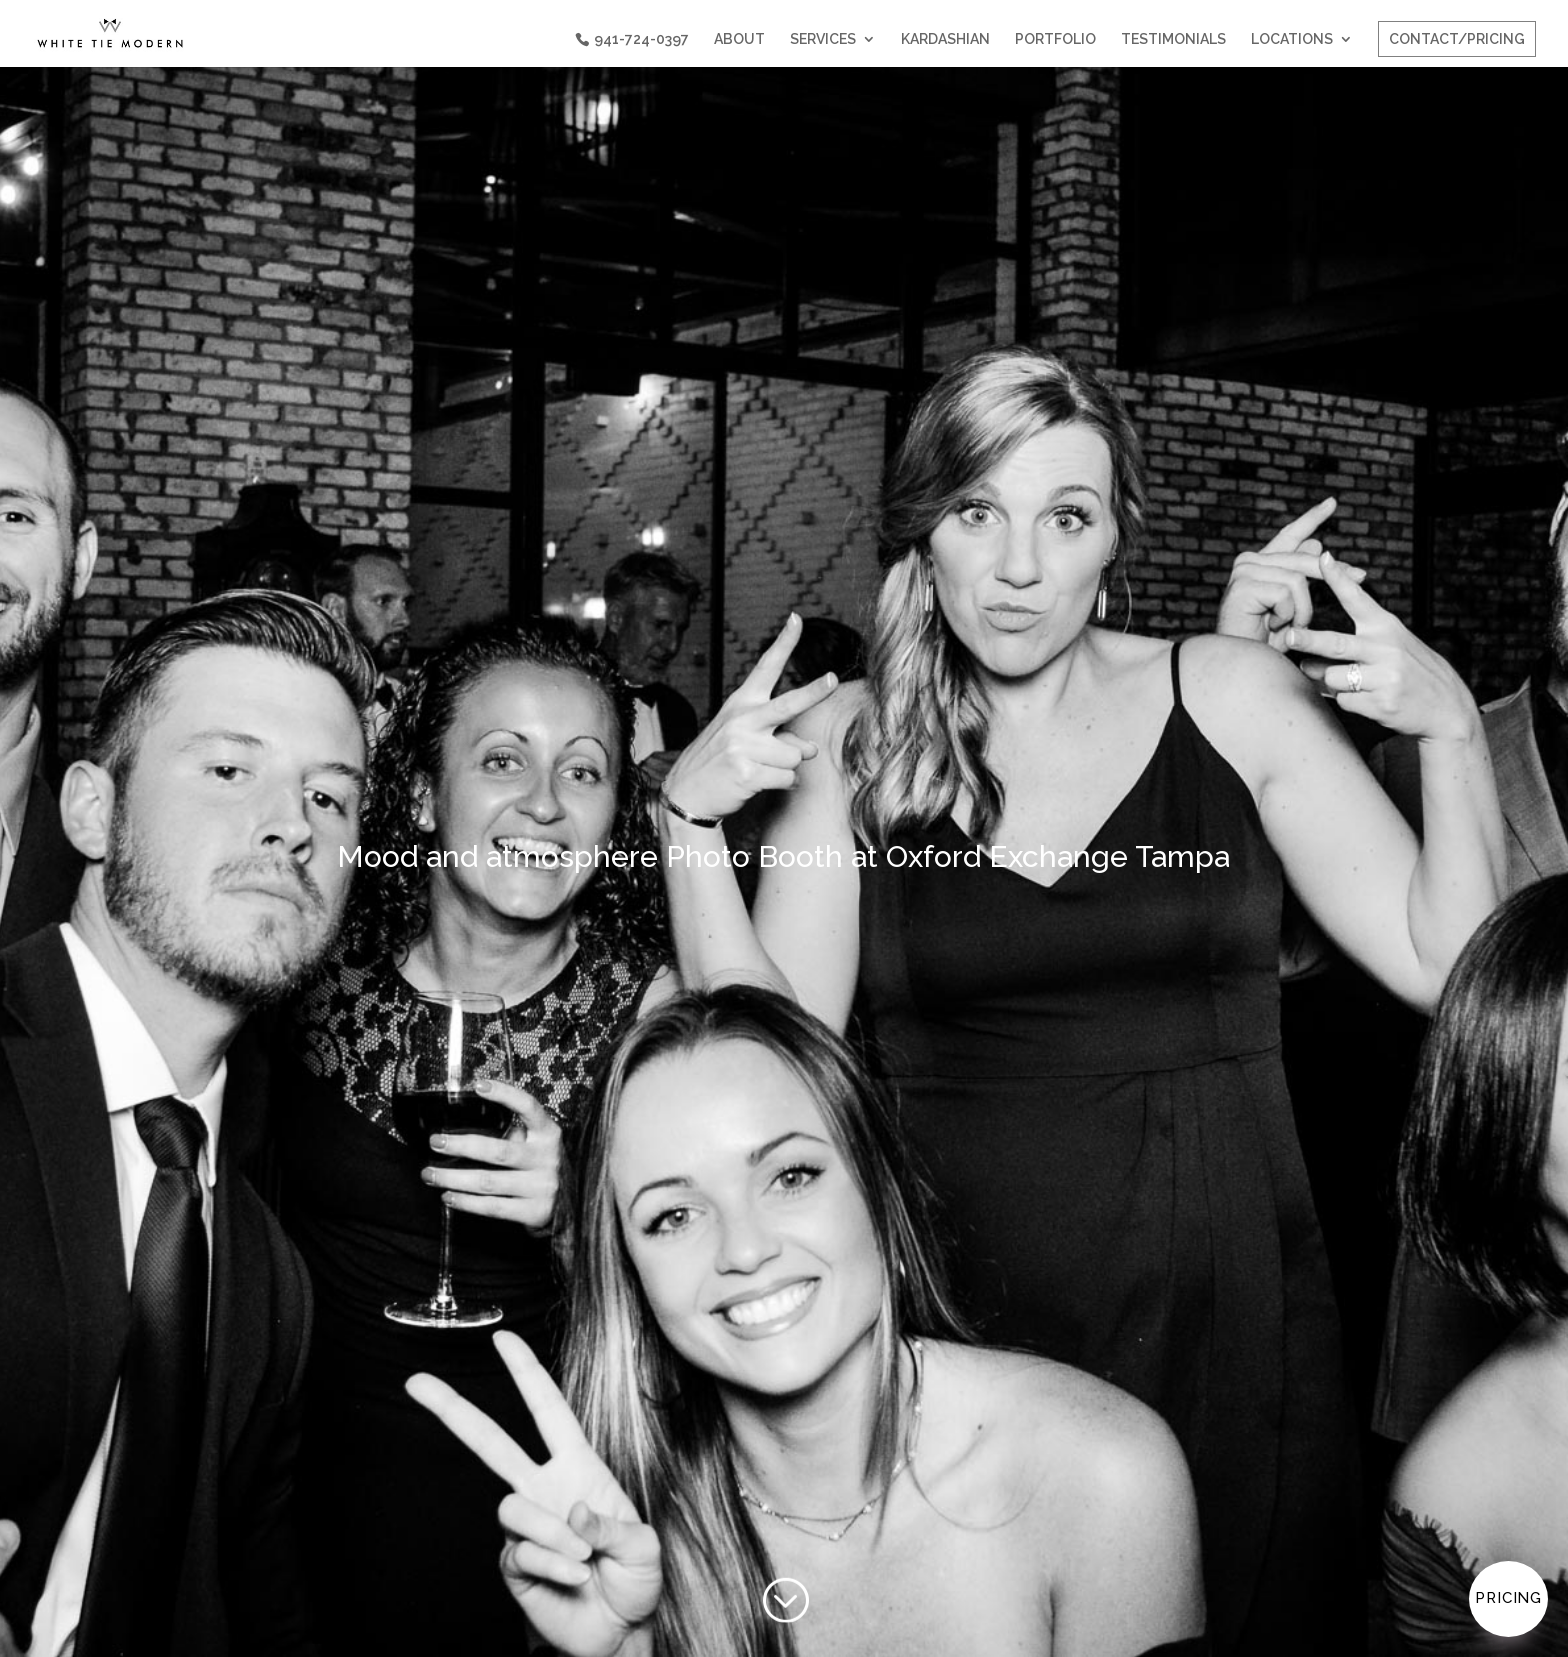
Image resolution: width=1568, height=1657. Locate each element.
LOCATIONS (1292, 39)
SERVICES (823, 39)
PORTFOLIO (1055, 39)
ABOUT (739, 39)
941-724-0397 (641, 39)
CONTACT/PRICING (1457, 39)
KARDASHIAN (945, 39)
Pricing (1508, 1598)
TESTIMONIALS (1173, 39)
